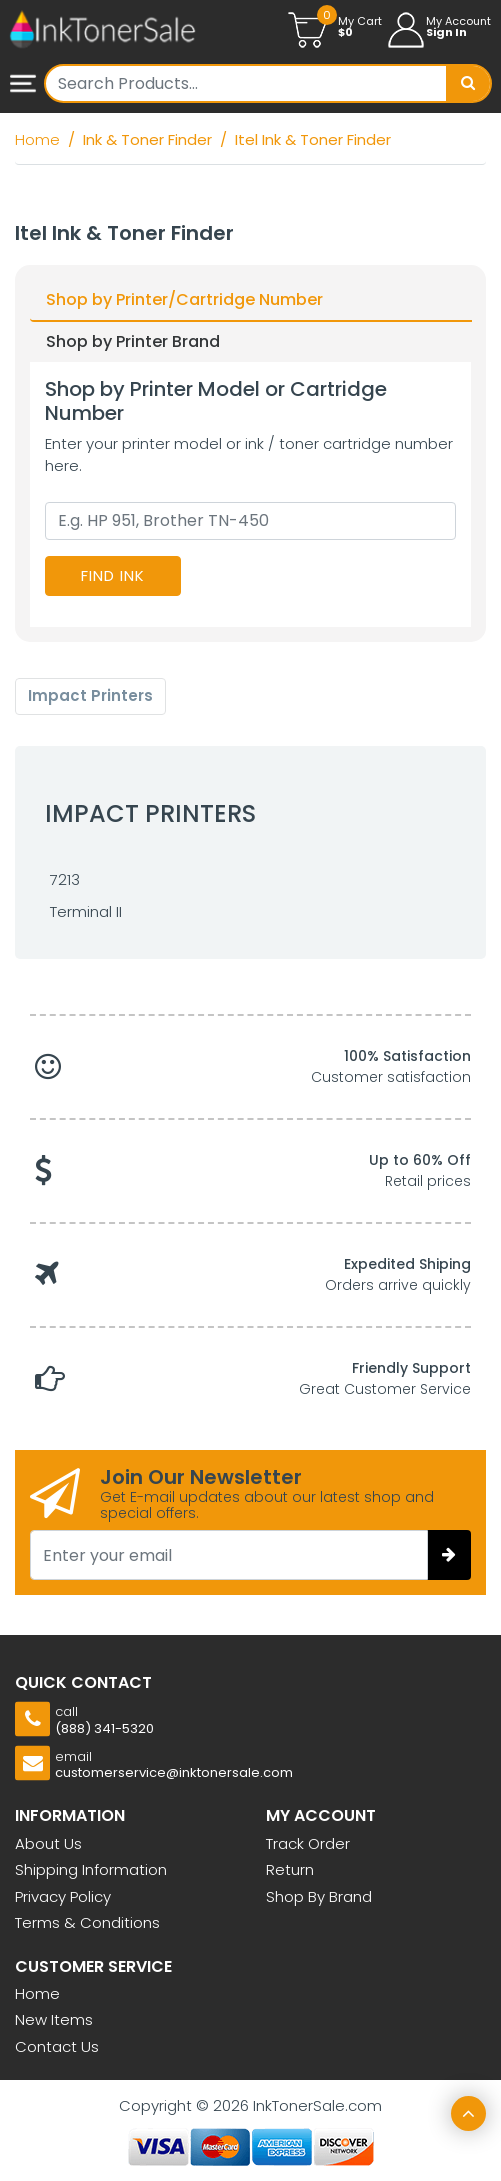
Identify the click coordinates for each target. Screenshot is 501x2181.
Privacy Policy (63, 1896)
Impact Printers (90, 695)
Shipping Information (91, 1869)
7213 (65, 879)
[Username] (246, 83)
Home (37, 1993)
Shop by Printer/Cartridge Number (184, 299)
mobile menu (23, 85)
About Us (48, 1843)
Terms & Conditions (87, 1922)
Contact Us (57, 2046)
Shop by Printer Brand (133, 341)
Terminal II (86, 911)
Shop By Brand (319, 1896)
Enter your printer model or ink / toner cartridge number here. (249, 455)
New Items (54, 2019)
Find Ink (113, 575)
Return (290, 1869)
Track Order (308, 1843)
